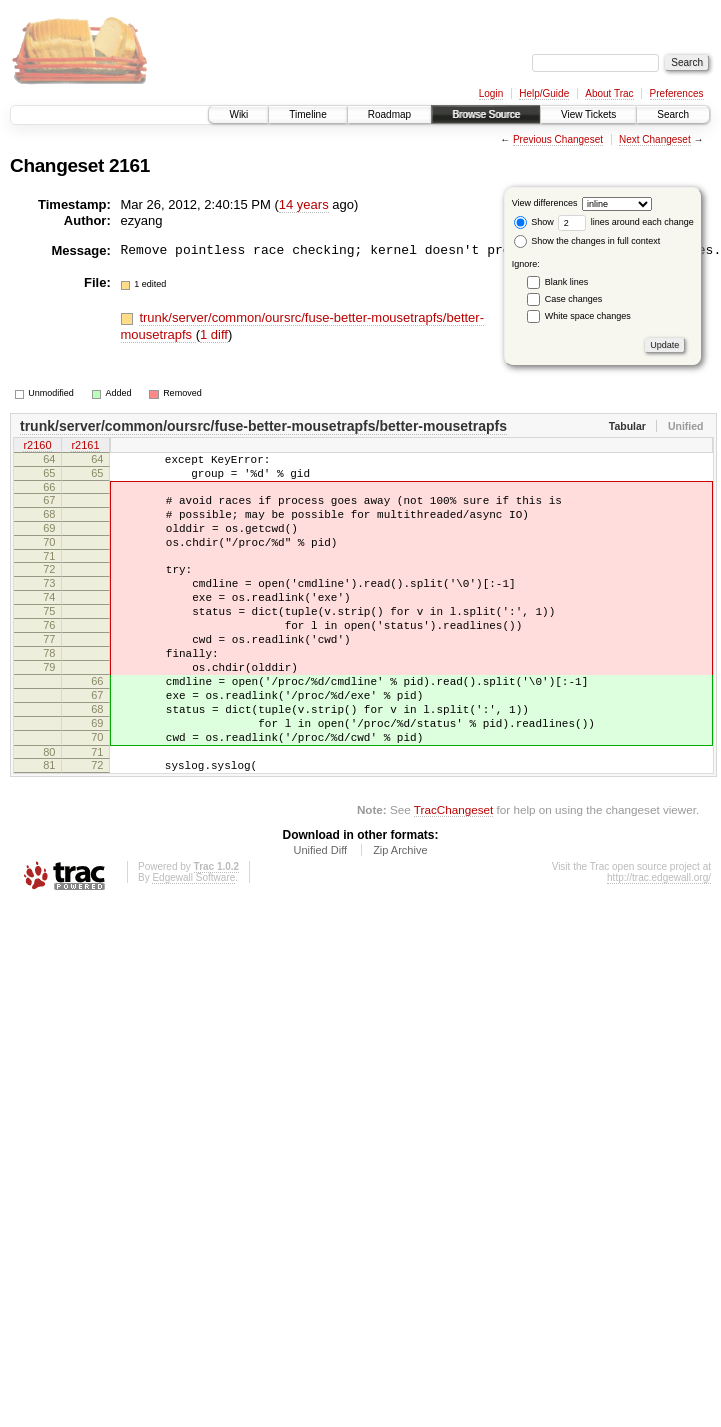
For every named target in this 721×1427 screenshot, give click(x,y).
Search (673, 114)
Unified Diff (320, 913)
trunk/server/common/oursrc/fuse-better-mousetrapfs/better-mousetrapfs (263, 426)
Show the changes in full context (587, 241)
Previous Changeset (558, 139)
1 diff (214, 334)
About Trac (609, 93)
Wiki (238, 114)
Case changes (574, 299)
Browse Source (486, 114)
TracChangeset (453, 872)
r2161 (85, 447)
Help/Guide (544, 93)
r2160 (37, 447)
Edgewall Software (193, 940)
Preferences (677, 93)
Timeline (307, 114)
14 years (304, 204)
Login (491, 93)
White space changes (588, 316)
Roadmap (389, 114)
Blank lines (567, 282)
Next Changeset (655, 139)
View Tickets (588, 114)
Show (534, 222)
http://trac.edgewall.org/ (659, 940)
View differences (545, 203)
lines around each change (626, 222)
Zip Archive (400, 913)
